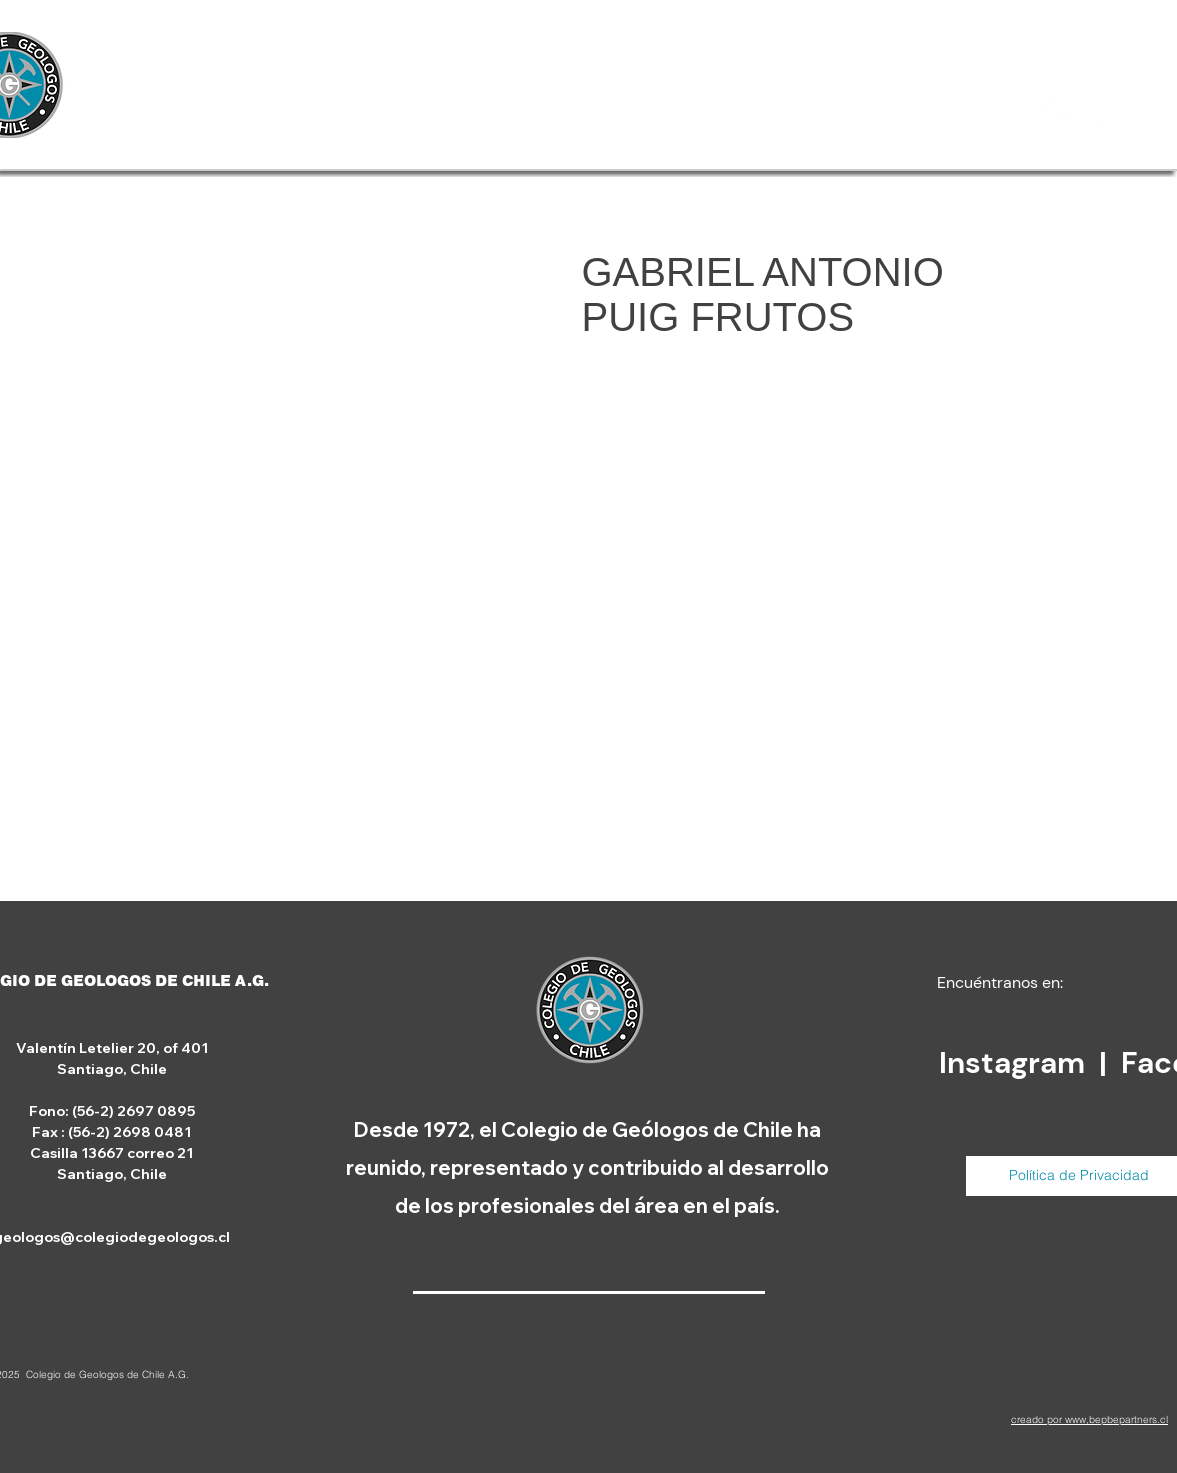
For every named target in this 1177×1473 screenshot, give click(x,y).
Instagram (1015, 1062)
